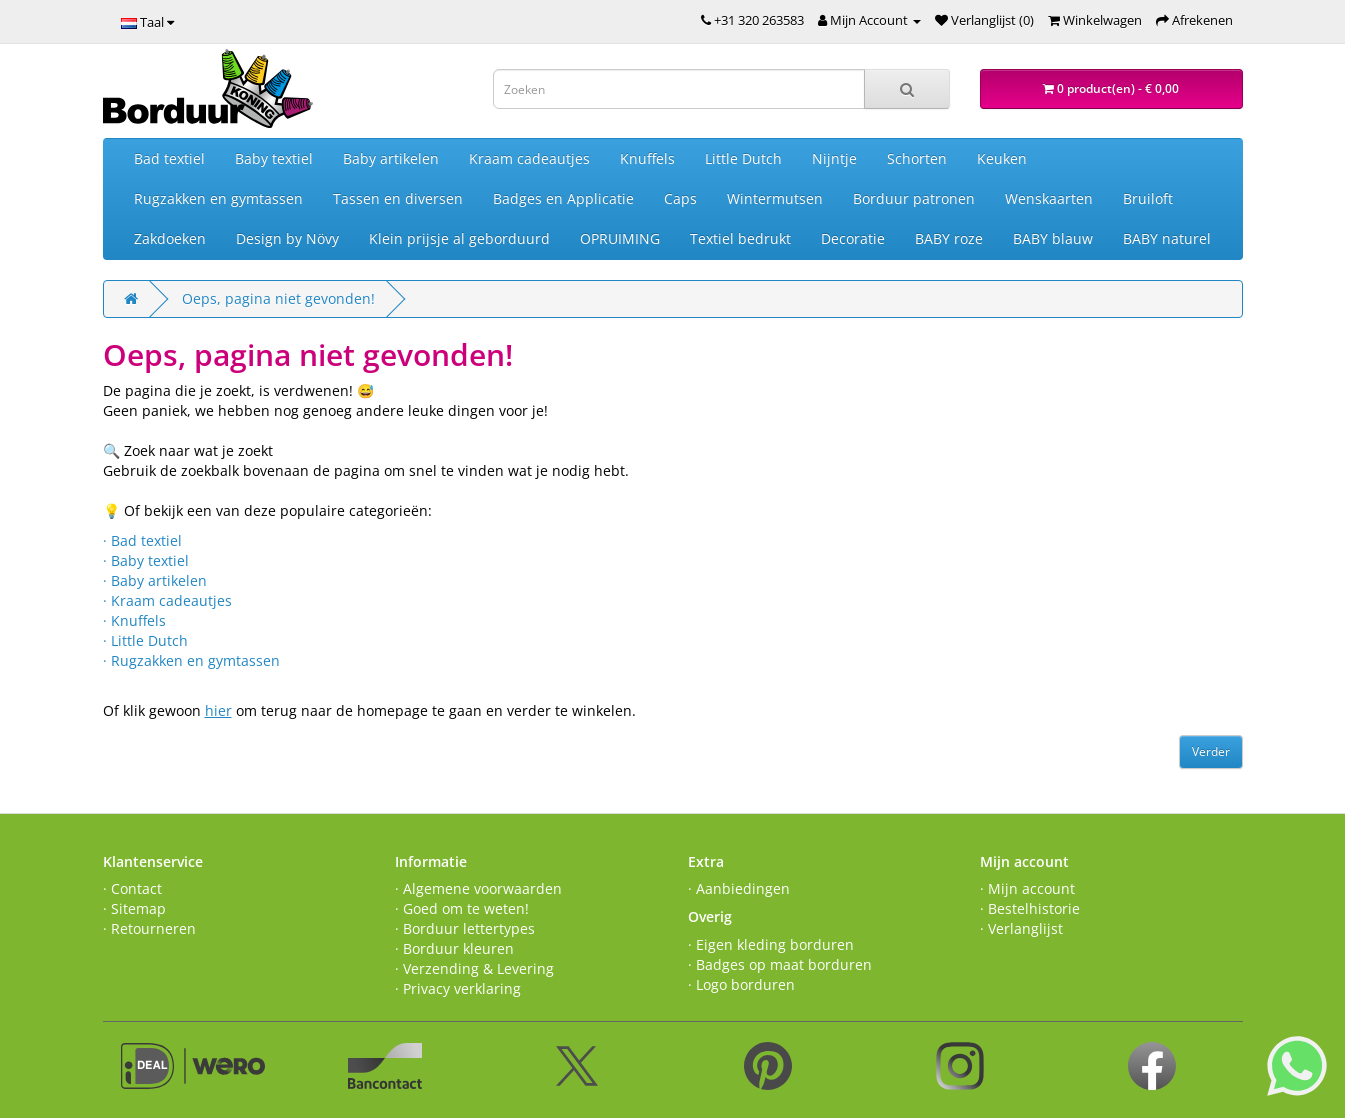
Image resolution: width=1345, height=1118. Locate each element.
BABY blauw (1053, 238)
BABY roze (949, 238)
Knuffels (647, 158)
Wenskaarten (1049, 198)
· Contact (132, 888)
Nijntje (834, 158)
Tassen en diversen (398, 198)
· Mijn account (1027, 888)
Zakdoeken (170, 238)
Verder (1211, 751)
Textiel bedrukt (740, 238)
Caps (680, 198)
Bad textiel (169, 158)
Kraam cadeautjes (529, 158)
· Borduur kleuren (454, 948)
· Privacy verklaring (458, 988)
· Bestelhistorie (1030, 908)
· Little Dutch (145, 640)
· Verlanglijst (1021, 928)
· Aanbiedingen (739, 888)
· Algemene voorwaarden (478, 888)
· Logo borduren (741, 984)
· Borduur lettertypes (465, 928)
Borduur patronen (914, 198)
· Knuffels (134, 620)
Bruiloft (1148, 198)
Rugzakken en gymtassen (218, 198)
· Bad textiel (142, 540)
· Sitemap (134, 908)
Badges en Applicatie (563, 198)
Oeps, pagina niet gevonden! (278, 298)
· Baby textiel (146, 560)
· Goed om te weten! (462, 908)
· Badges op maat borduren (780, 964)
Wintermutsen (775, 198)
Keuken (1002, 158)
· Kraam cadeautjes (167, 600)
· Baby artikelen (155, 580)
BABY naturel (1167, 238)
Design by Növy (287, 238)
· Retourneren (149, 928)
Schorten (917, 158)
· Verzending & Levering (474, 968)
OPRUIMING (620, 238)
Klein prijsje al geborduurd (459, 238)
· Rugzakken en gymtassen (191, 660)
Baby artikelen (391, 158)
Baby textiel (274, 158)
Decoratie (853, 238)
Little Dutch (743, 158)
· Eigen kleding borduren (771, 944)
